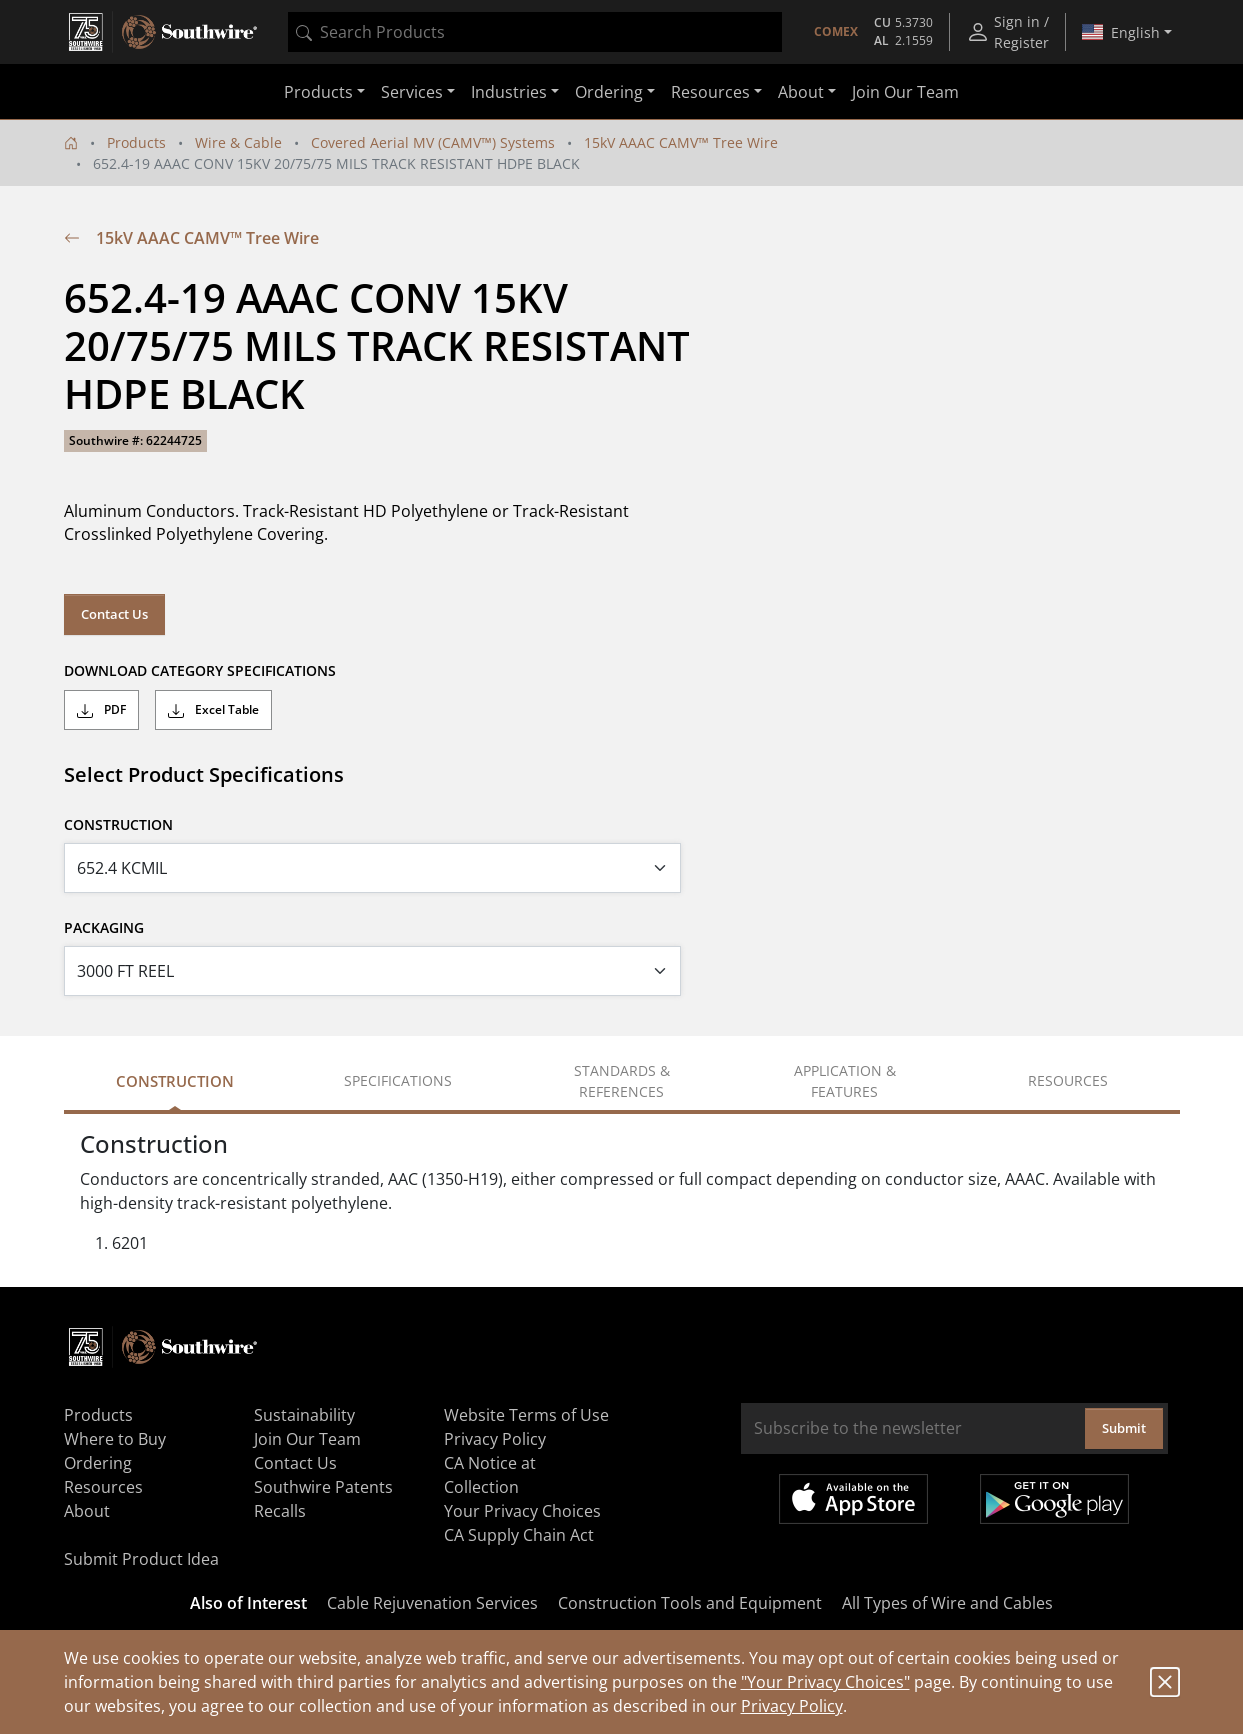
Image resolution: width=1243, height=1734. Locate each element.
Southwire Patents (323, 1487)
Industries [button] (509, 92)
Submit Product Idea (141, 1559)
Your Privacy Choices (522, 1511)
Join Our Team (905, 92)
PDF (101, 710)
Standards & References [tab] (622, 1081)
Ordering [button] (609, 92)
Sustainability (304, 1415)
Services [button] (412, 92)
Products (136, 142)
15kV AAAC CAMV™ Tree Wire (681, 142)
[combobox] (535, 32)
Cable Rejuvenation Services (432, 1603)
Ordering (98, 1463)
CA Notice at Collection (490, 1475)
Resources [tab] (1068, 1080)
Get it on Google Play (1054, 1499)
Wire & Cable (238, 142)
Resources (103, 1487)
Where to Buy (115, 1439)
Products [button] (318, 92)
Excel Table (213, 710)
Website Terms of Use (526, 1415)
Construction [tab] (175, 1081)
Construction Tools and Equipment (690, 1603)
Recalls (280, 1511)
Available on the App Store (853, 1499)
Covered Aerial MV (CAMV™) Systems (433, 142)
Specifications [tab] (398, 1080)
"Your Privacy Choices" (825, 1682)
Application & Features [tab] (845, 1081)
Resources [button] (710, 92)
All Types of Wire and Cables (947, 1603)
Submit (1124, 1428)
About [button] (801, 92)
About (87, 1511)
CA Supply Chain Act (519, 1535)
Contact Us (114, 614)
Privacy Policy (792, 1706)
